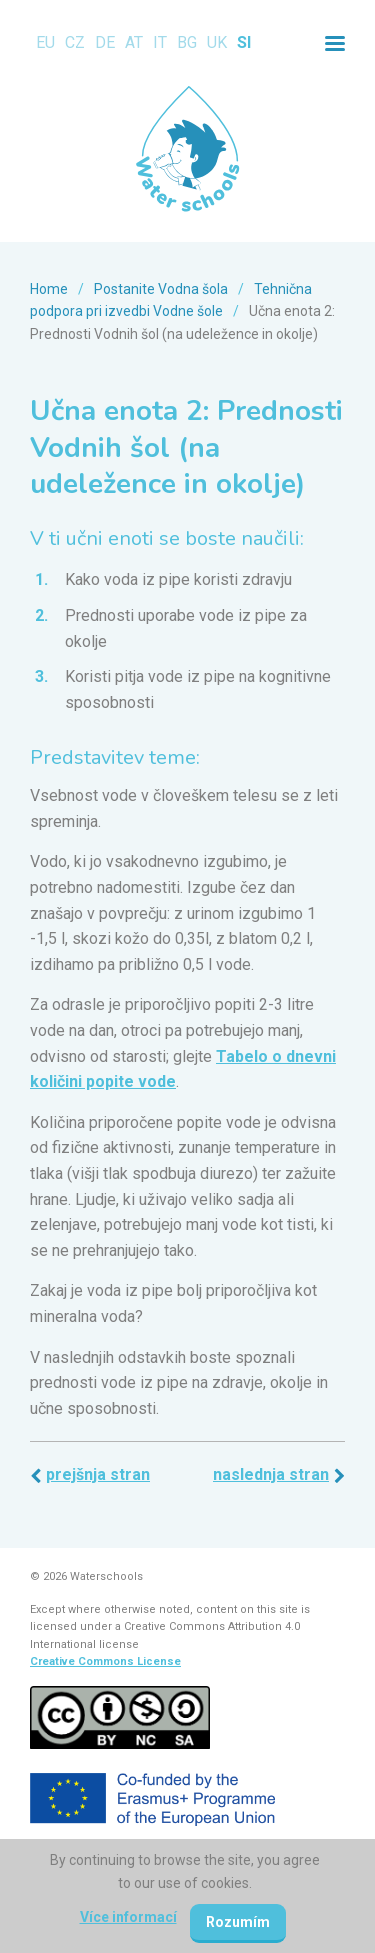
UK (217, 42)
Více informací (128, 1917)
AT (134, 42)
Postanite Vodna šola (161, 289)
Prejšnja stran (98, 1474)
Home (49, 289)
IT (160, 42)
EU (45, 42)
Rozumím (238, 1922)
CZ (75, 42)
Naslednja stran (271, 1474)
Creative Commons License (105, 1661)
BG (187, 42)
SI (244, 42)
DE (105, 42)
